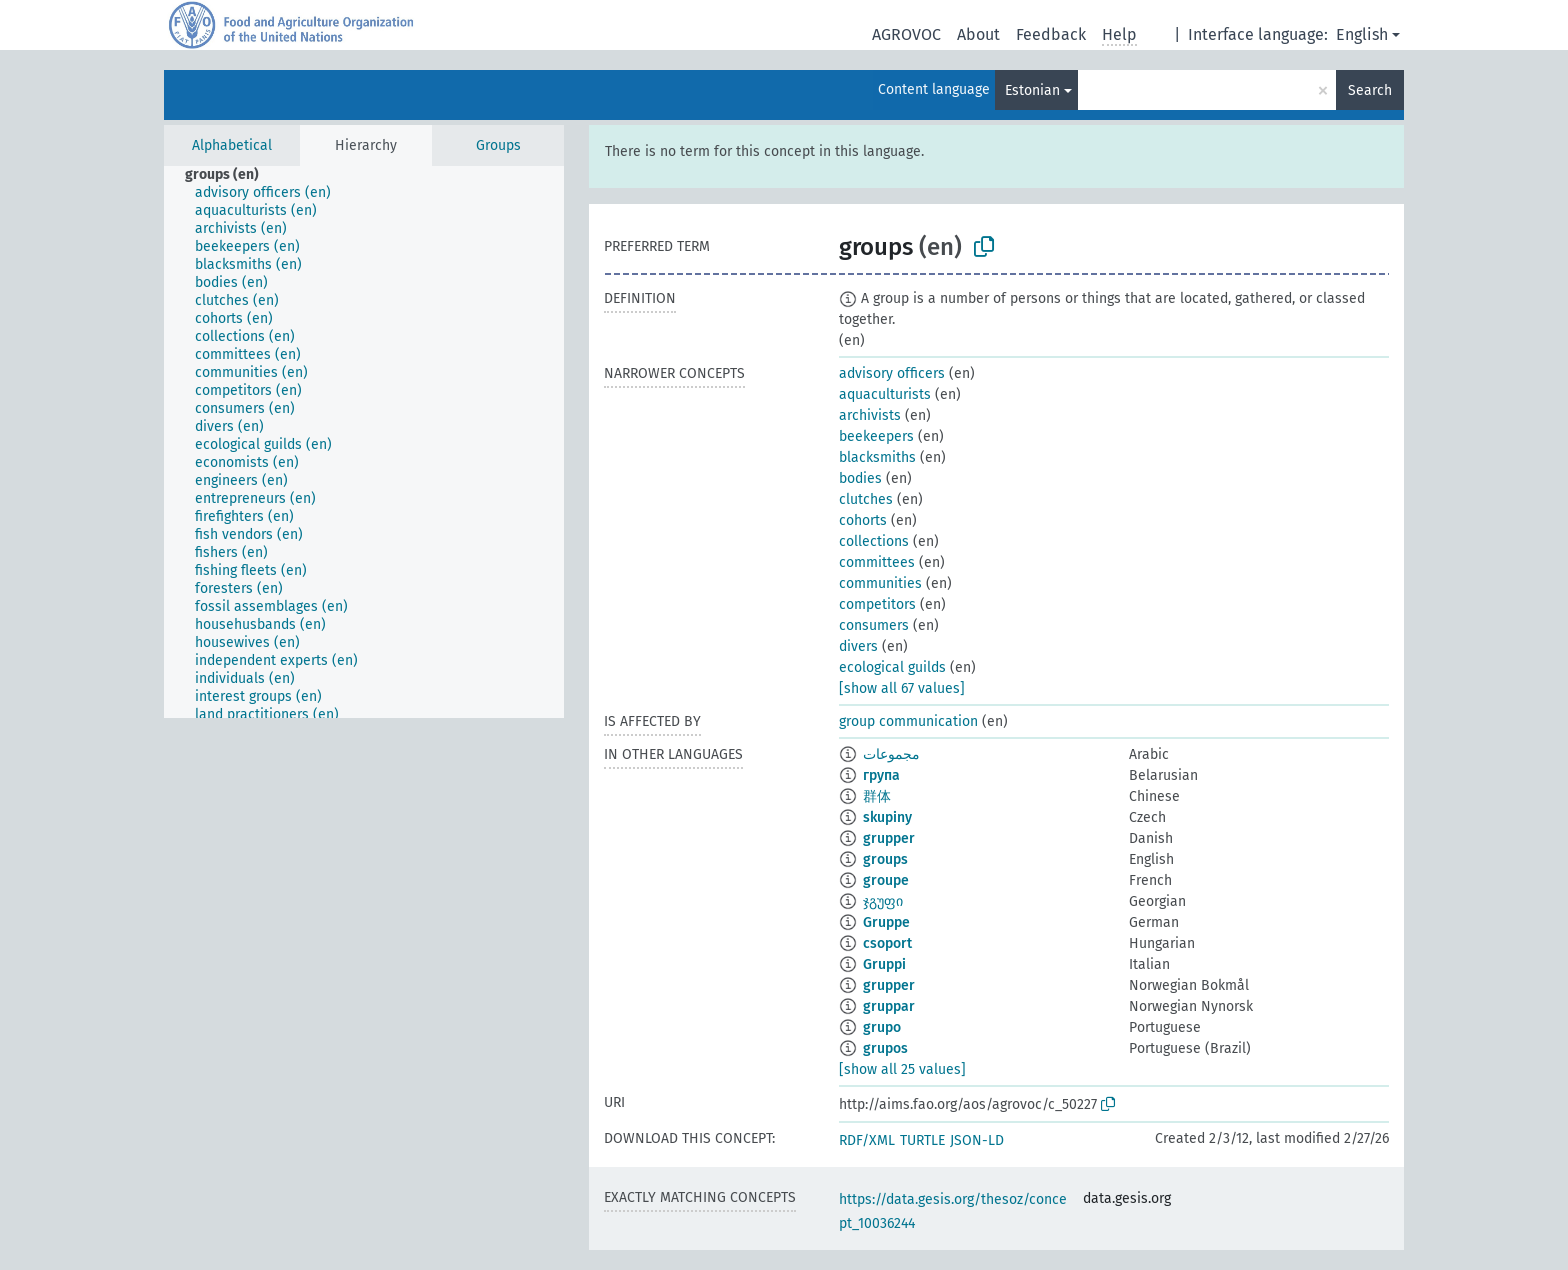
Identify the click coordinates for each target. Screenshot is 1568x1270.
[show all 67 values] (902, 688)
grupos (885, 1048)
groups (885, 859)
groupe (886, 880)
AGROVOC (906, 34)
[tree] (364, 442)
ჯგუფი (883, 901)
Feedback (1051, 34)
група (881, 775)
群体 (877, 796)
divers (858, 646)
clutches (866, 499)
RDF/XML (867, 1140)
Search (1370, 90)
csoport (887, 943)
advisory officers (892, 373)
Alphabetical (232, 145)
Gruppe (886, 922)
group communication (908, 721)
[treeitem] (230, 175)
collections (874, 541)
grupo (882, 1027)
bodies (860, 478)
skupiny (887, 817)
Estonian (1032, 90)
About (978, 34)
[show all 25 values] (902, 1069)
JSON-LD (977, 1140)
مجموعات (891, 754)
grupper (889, 838)
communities (880, 583)
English (1362, 34)
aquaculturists (885, 394)
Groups (498, 145)
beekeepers (876, 436)
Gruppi (884, 964)
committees (877, 562)
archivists (870, 415)
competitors (877, 604)
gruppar (889, 1006)
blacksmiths (877, 457)
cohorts (863, 520)
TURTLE (922, 1140)
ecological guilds (892, 667)
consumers (874, 625)
